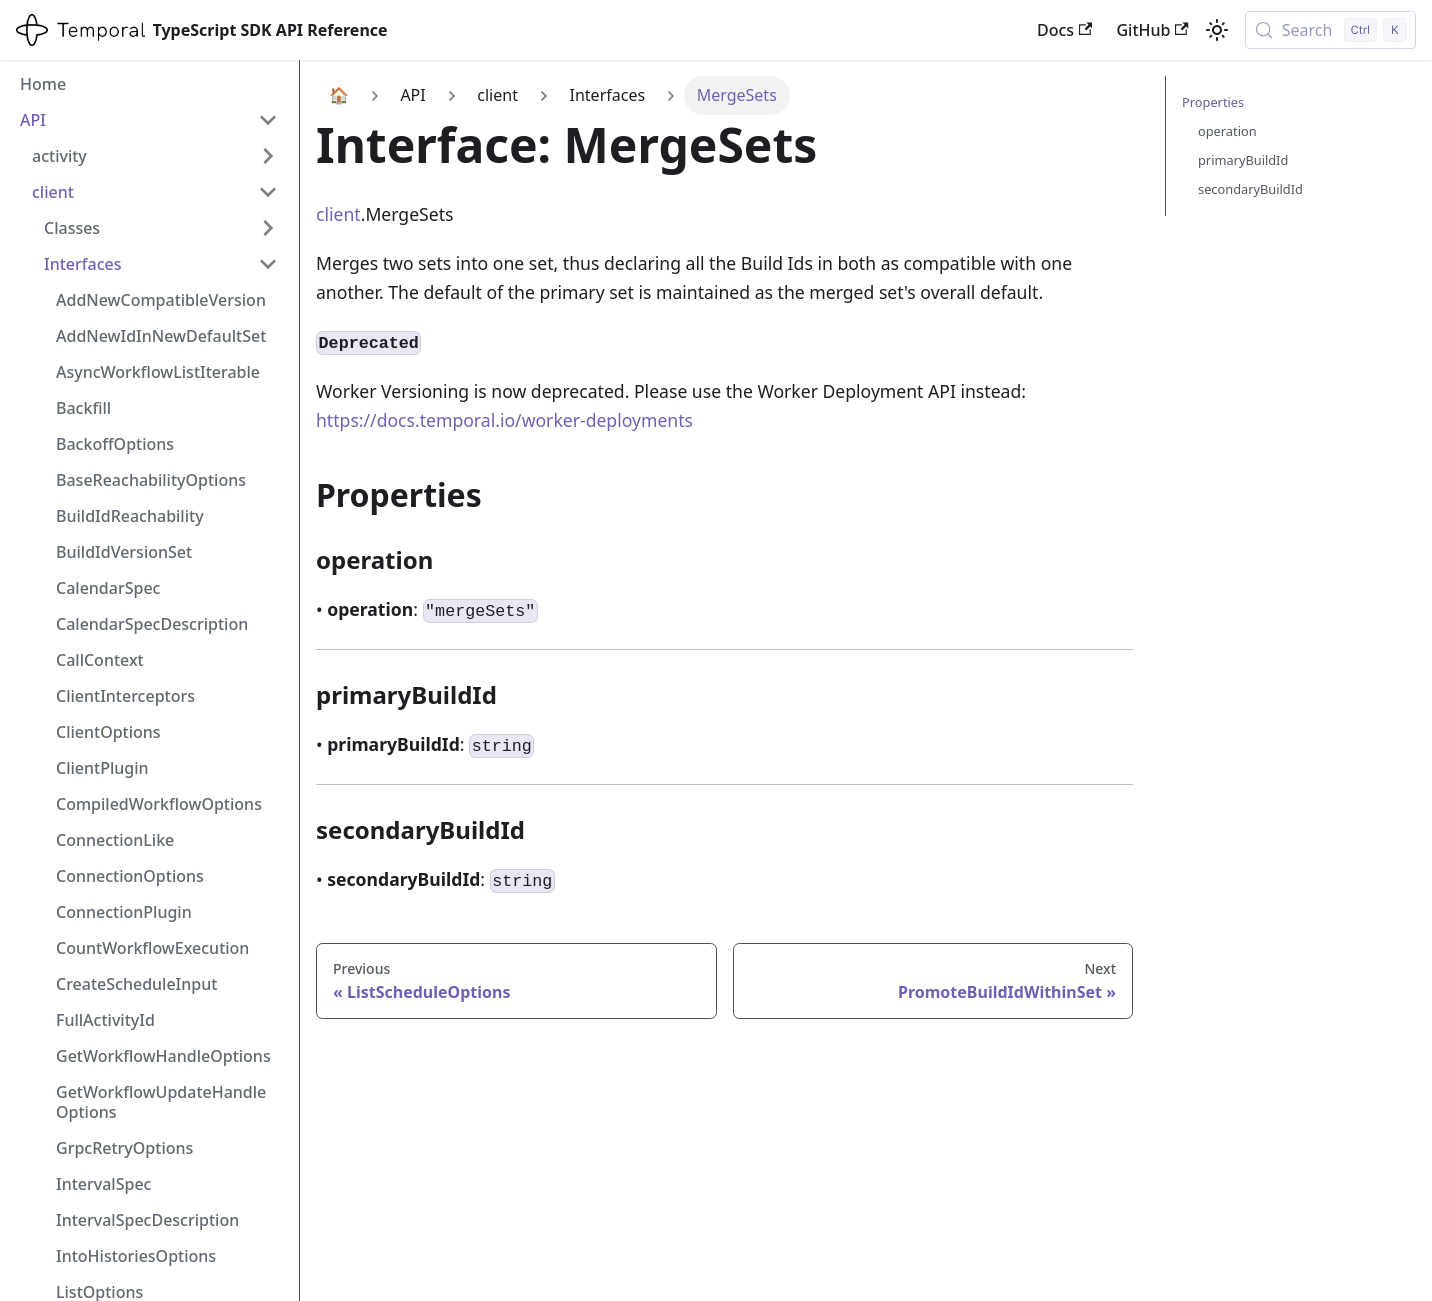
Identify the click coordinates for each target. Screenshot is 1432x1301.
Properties (1213, 102)
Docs (1064, 30)
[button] (161, 228)
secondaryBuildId (1250, 189)
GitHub (1152, 30)
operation (1227, 131)
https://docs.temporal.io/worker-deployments (504, 420)
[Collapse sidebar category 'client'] (268, 192)
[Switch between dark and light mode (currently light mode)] (1217, 30)
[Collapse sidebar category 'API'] (268, 120)
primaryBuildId (1243, 160)
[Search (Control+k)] (1330, 30)
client (338, 214)
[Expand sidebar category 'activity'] (268, 156)
